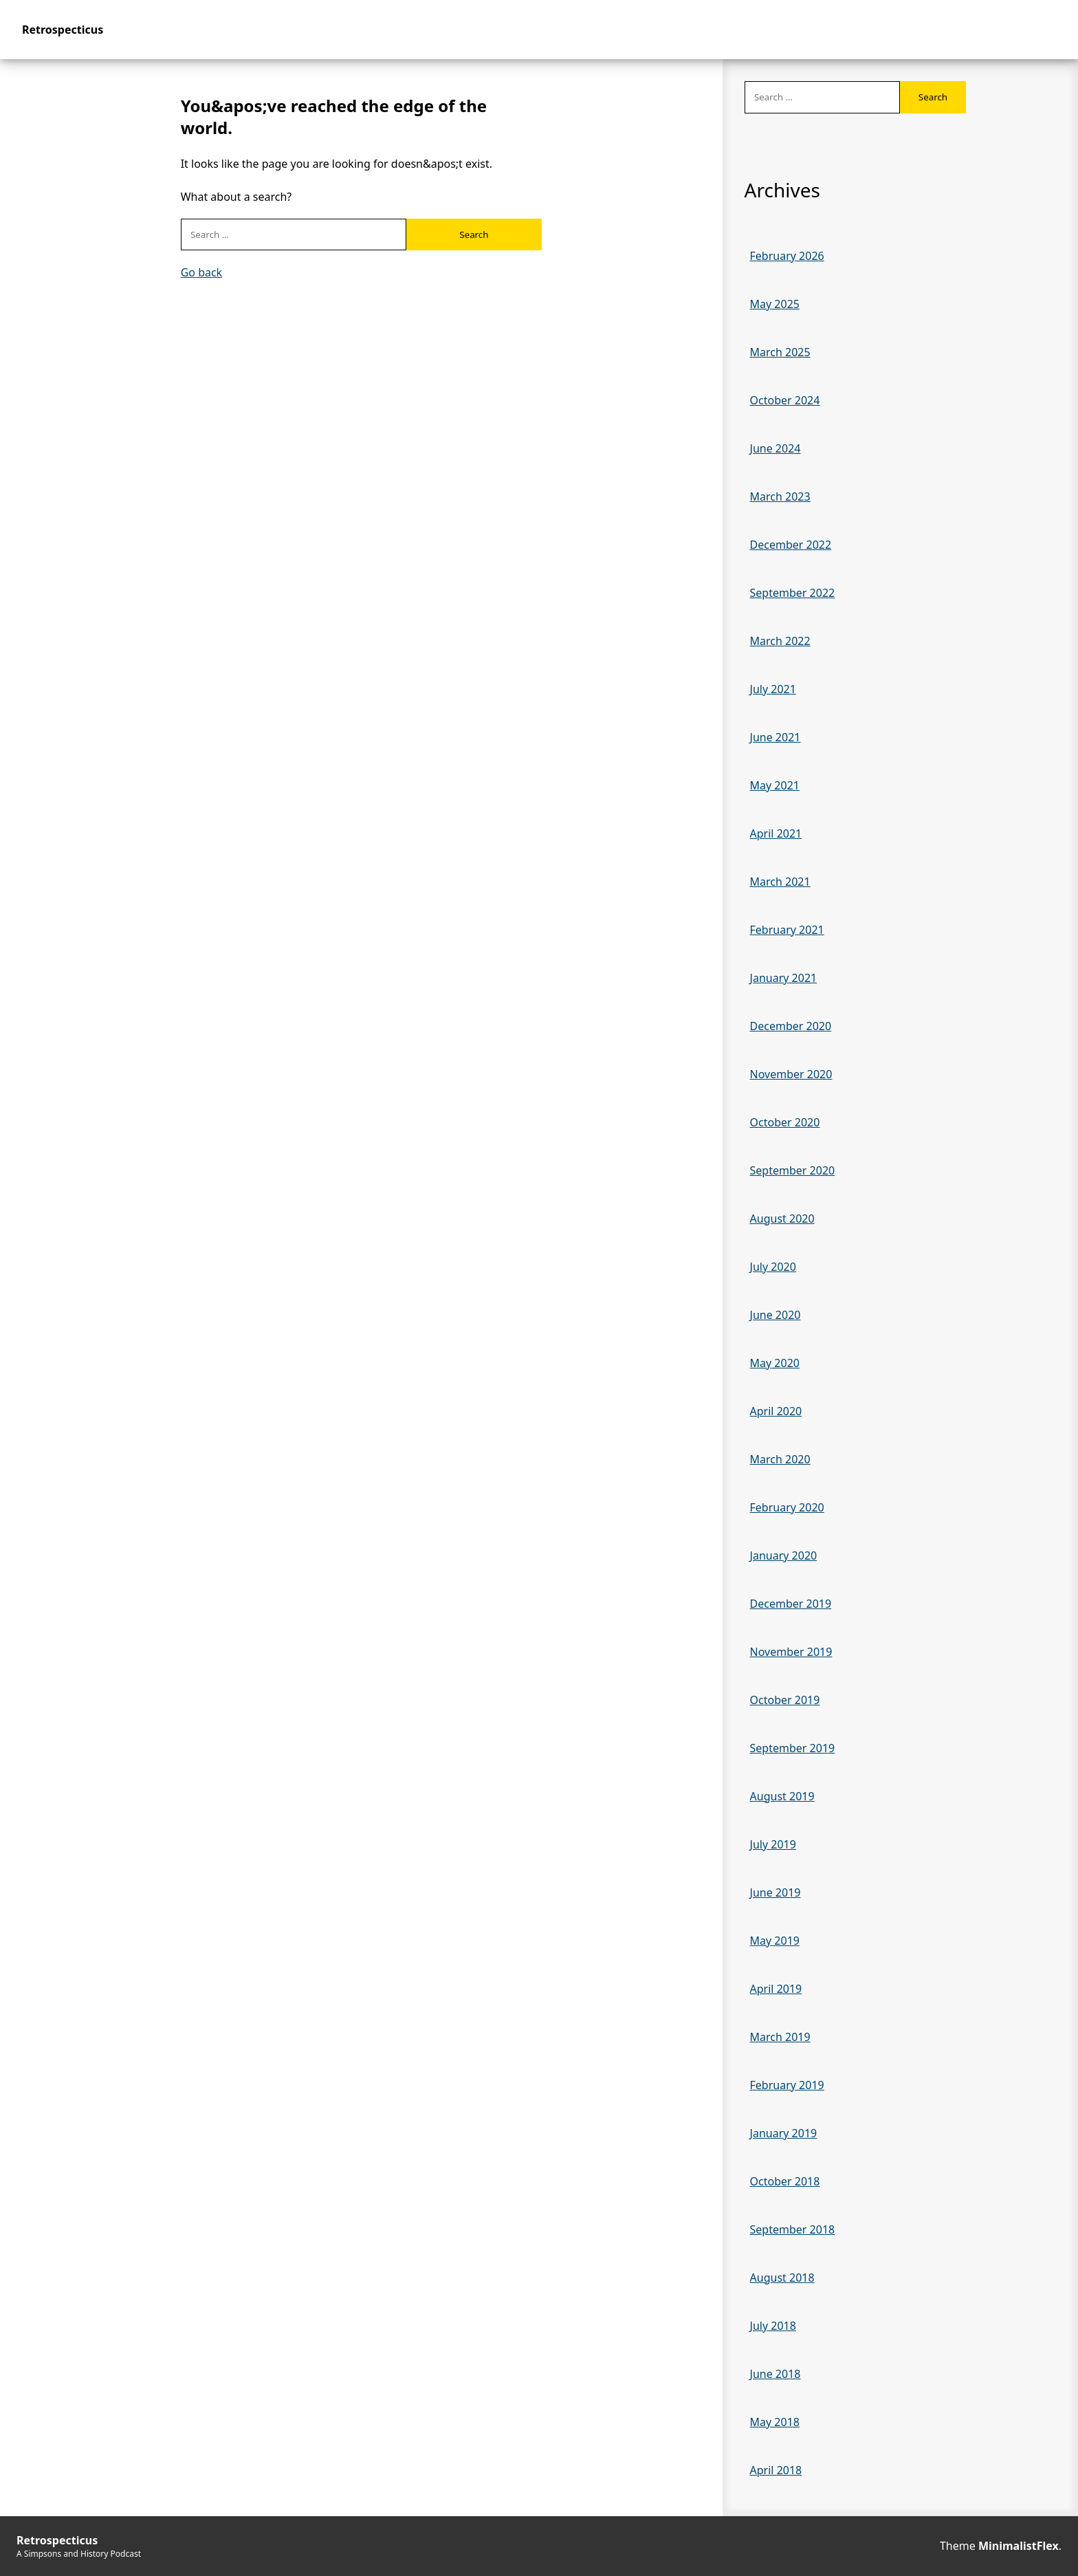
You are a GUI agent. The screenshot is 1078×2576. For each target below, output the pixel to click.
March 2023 (780, 496)
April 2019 (776, 1988)
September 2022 (792, 592)
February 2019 (787, 2085)
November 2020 (791, 1074)
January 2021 (783, 977)
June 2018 (775, 2373)
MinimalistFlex (1018, 2545)
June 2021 (775, 737)
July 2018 (773, 2325)
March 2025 (780, 352)
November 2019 (791, 1651)
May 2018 (775, 2422)
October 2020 (785, 1122)
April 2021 (776, 833)
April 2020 (776, 1411)
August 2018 (782, 2277)
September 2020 (792, 1170)
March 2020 (780, 1459)
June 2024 (775, 448)
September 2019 (792, 1748)
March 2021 (780, 881)
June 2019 (775, 1892)
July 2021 (773, 689)
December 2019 (791, 1603)
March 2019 (780, 2036)
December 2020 (791, 1026)
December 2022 (791, 544)
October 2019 (785, 1699)
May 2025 (775, 304)
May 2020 (775, 1363)
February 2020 (787, 1507)
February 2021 (787, 929)
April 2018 (776, 2470)
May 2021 (775, 785)
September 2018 (792, 2229)
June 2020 (775, 1314)
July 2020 (773, 1266)
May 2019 (775, 1940)
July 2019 (773, 1844)
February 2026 (787, 255)
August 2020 (782, 1218)
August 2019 (782, 1796)
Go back (202, 272)
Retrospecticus (62, 29)
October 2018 (785, 2181)
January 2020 (783, 1555)
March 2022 (780, 640)
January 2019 (783, 2133)
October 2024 (785, 400)
